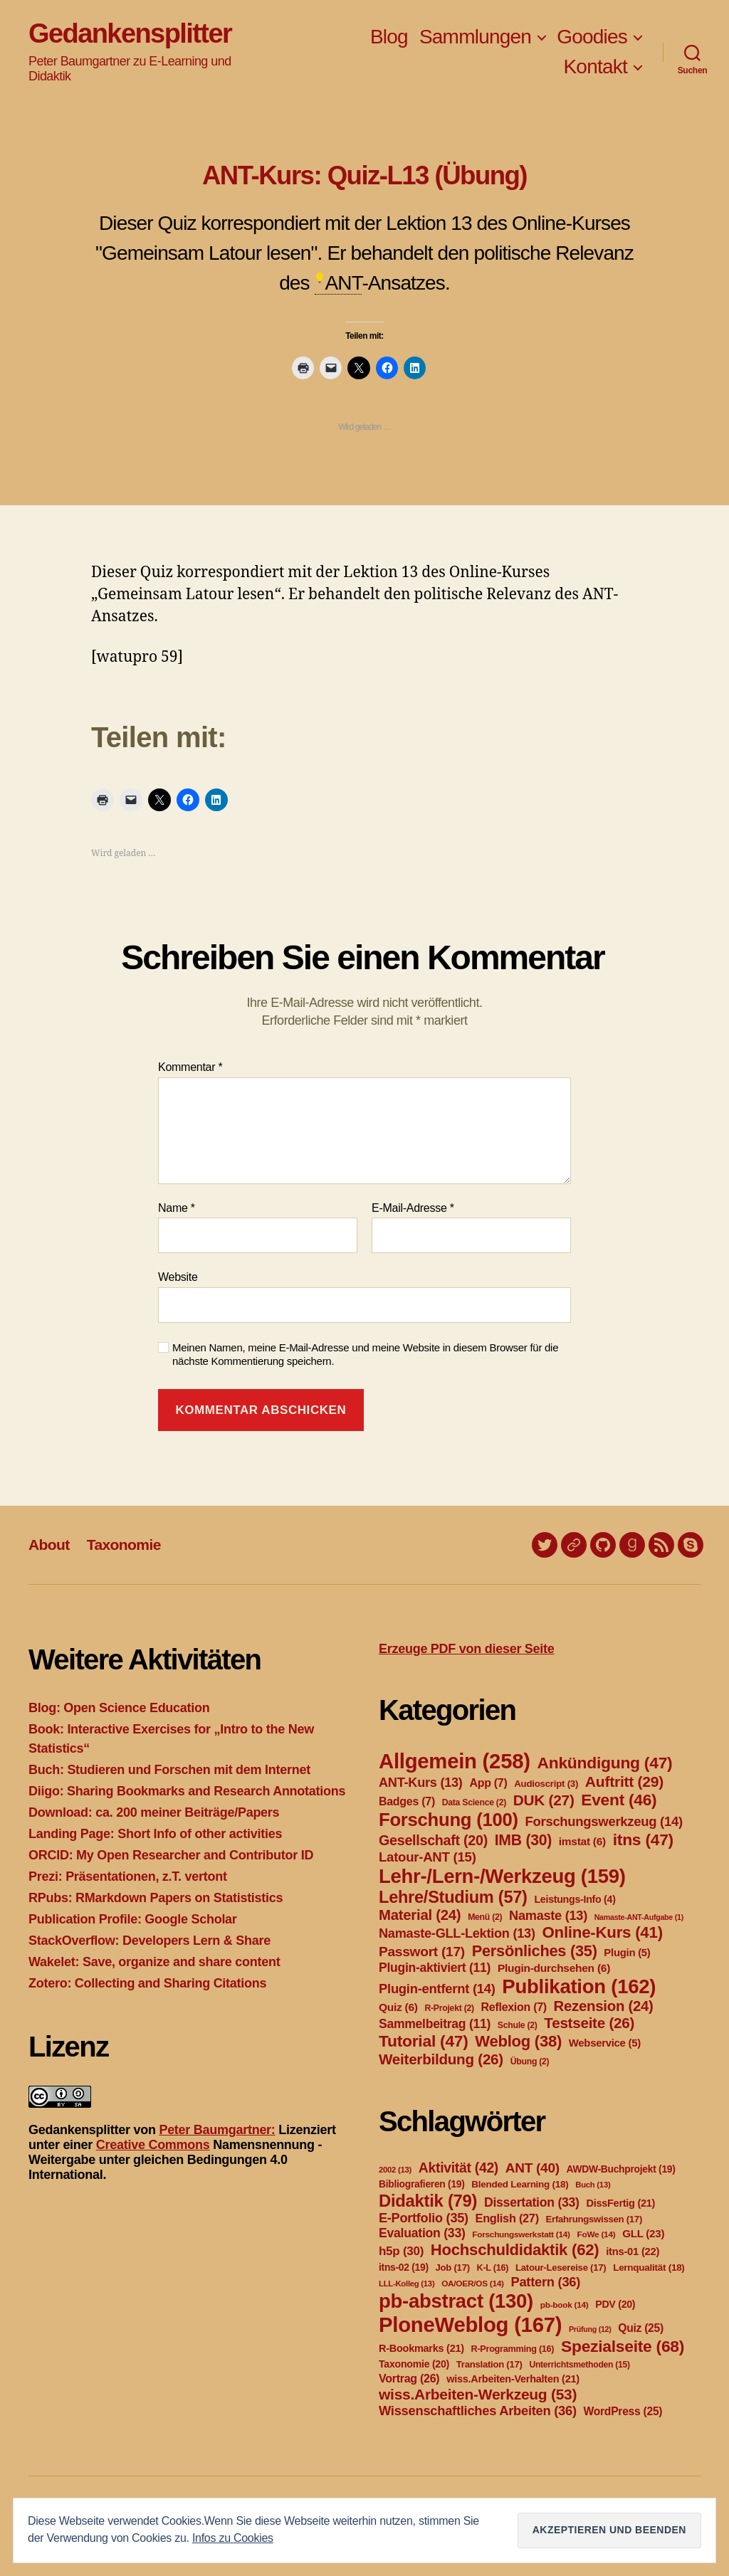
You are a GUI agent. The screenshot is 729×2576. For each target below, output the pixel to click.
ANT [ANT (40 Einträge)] (532, 2167)
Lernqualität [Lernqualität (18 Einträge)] (648, 2267)
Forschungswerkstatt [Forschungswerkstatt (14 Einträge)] (521, 2234)
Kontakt (595, 67)
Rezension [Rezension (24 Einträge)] (604, 2006)
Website (178, 1277)
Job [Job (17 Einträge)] (453, 2267)
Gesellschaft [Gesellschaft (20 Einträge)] (433, 1840)
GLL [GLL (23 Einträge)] (643, 2233)
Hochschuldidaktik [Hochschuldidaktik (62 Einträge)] (515, 2250)
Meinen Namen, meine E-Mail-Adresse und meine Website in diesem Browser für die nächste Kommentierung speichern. (365, 1354)
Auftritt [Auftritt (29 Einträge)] (624, 1781)
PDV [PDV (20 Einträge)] (615, 2304)
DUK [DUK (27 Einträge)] (544, 1800)
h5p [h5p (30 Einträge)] (401, 2251)
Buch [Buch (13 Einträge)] (592, 2184)
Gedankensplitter (129, 33)
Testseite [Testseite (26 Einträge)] (589, 2023)
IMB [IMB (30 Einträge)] (523, 1840)
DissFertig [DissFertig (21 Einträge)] (620, 2203)
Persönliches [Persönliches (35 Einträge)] (534, 1951)
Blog (389, 37)
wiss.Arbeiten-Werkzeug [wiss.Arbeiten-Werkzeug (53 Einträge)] (478, 2394)
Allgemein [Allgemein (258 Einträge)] (454, 1761)
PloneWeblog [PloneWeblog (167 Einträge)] (470, 2324)
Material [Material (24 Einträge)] (420, 1915)
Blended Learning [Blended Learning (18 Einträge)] (519, 2184)
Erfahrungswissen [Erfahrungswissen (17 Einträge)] (594, 2219)
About (49, 1544)
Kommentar (190, 1067)
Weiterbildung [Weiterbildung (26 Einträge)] (441, 2059)
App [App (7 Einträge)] (488, 1783)
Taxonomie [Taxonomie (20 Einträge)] (414, 2364)
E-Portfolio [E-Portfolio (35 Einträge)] (423, 2218)
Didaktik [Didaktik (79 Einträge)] (428, 2200)
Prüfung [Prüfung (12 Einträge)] (590, 2329)
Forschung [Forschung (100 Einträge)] (448, 1820)
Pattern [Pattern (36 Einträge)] (545, 2281)
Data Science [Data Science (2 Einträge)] (474, 1802)
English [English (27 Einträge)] (507, 2218)
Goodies (592, 37)
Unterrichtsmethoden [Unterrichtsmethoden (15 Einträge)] (579, 2365)
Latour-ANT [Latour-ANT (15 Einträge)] (427, 1856)
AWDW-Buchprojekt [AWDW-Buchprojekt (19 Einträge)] (620, 2169)
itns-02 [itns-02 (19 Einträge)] (404, 2267)
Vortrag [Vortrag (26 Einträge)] (409, 2378)
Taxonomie (124, 1544)
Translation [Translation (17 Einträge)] (489, 2364)
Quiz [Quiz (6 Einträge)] (398, 2007)
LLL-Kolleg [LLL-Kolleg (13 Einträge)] (406, 2283)
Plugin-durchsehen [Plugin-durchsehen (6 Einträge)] (554, 1968)
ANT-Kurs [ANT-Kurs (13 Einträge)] (421, 1782)
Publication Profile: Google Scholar (132, 1919)
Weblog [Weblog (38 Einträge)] (518, 2041)
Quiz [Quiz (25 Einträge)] (641, 2328)
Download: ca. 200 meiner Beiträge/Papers (153, 1812)
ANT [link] (343, 283)
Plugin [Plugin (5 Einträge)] (627, 1952)
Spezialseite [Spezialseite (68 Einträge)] (622, 2346)
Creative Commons (153, 2145)
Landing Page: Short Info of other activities (155, 1834)
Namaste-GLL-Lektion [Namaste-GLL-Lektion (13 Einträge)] (457, 1933)
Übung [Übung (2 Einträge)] (530, 2061)
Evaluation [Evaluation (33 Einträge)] (422, 2233)
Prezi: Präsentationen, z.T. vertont (127, 1876)
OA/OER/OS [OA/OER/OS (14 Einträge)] (472, 2284)
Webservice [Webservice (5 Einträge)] (605, 2043)
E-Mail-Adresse (413, 1208)
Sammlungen (475, 37)
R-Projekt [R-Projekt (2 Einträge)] (448, 2008)
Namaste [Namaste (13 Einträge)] (548, 1916)
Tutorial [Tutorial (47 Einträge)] (423, 2041)
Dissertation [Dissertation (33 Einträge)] (531, 2202)
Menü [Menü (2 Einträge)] (485, 1917)
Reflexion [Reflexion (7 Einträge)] (514, 2007)
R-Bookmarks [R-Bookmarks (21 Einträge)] (421, 2348)
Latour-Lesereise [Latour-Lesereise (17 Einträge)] (560, 2267)
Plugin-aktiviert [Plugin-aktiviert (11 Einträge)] (435, 1967)
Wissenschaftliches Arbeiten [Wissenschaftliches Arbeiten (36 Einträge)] (478, 2410)
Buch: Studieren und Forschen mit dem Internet (169, 1770)
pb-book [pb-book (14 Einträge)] (564, 2305)
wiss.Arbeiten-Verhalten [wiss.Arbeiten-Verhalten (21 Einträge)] (512, 2379)
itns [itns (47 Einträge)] (643, 1839)
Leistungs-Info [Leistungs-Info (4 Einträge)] (574, 1899)
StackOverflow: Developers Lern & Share (149, 1940)
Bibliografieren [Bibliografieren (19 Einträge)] (422, 2184)
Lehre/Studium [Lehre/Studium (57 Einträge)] (453, 1897)
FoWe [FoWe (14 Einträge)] (596, 2234)
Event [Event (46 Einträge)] (618, 1799)
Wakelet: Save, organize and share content (154, 1962)
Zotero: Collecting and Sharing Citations (147, 1983)
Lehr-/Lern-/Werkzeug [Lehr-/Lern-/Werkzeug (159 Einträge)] (502, 1876)
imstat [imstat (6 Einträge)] (582, 1841)
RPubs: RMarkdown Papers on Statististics (155, 1898)
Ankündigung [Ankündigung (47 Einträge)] (604, 1762)
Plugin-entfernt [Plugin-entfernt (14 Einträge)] (437, 1988)
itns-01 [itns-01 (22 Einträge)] (632, 2251)
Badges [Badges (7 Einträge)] (407, 1801)
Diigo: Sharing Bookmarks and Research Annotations (186, 1791)
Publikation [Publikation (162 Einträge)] (579, 1986)
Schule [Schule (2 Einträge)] (517, 2025)
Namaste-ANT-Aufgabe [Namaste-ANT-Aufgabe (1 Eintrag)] (638, 1917)
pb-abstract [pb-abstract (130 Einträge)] (456, 2301)
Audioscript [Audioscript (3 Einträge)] (546, 1783)
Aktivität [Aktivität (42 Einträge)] (458, 2167)
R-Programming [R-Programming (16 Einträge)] (513, 2349)
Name (176, 1208)
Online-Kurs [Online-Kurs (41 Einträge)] (602, 1932)
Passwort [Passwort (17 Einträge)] (422, 1951)
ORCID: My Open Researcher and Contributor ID (170, 1855)
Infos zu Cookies (232, 2538)
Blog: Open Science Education (118, 1708)
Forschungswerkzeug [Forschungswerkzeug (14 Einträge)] (604, 1821)
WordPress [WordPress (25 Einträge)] (623, 2411)
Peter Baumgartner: (217, 2130)
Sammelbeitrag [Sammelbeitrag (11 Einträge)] (435, 2024)
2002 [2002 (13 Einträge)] (395, 2169)
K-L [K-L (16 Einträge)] (493, 2268)
